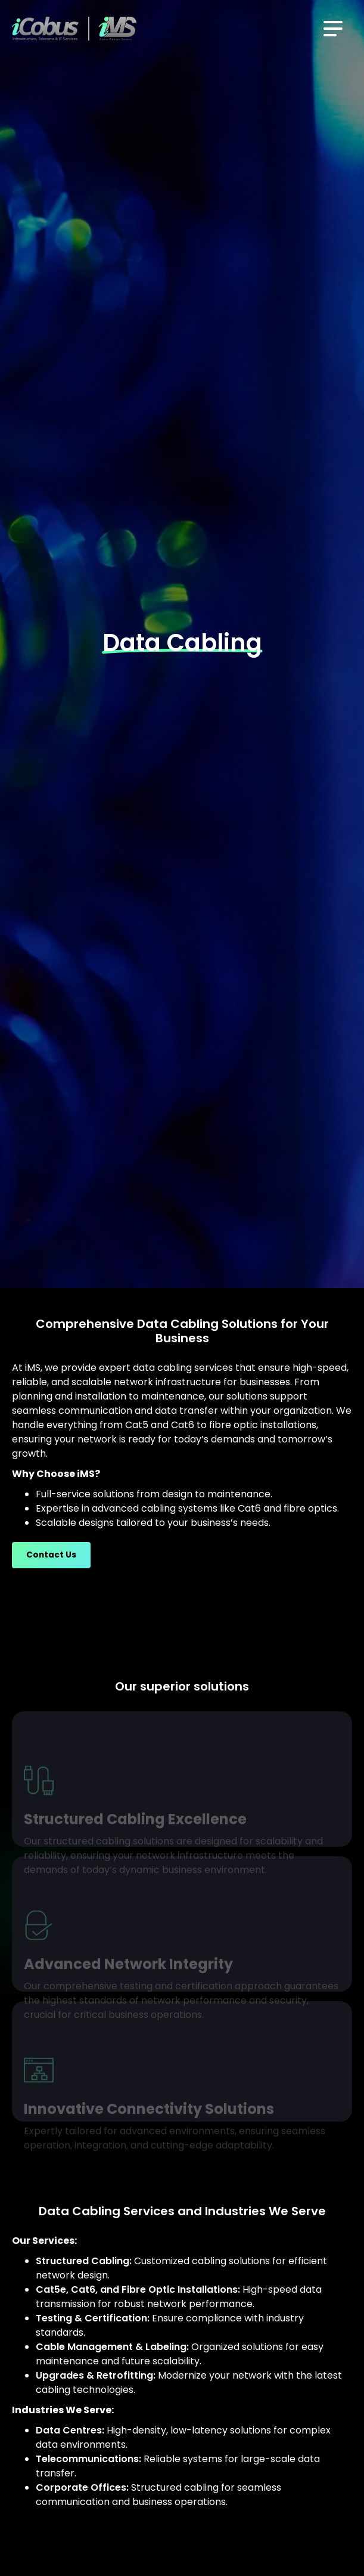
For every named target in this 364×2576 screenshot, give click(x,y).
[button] (333, 29)
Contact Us (51, 1555)
